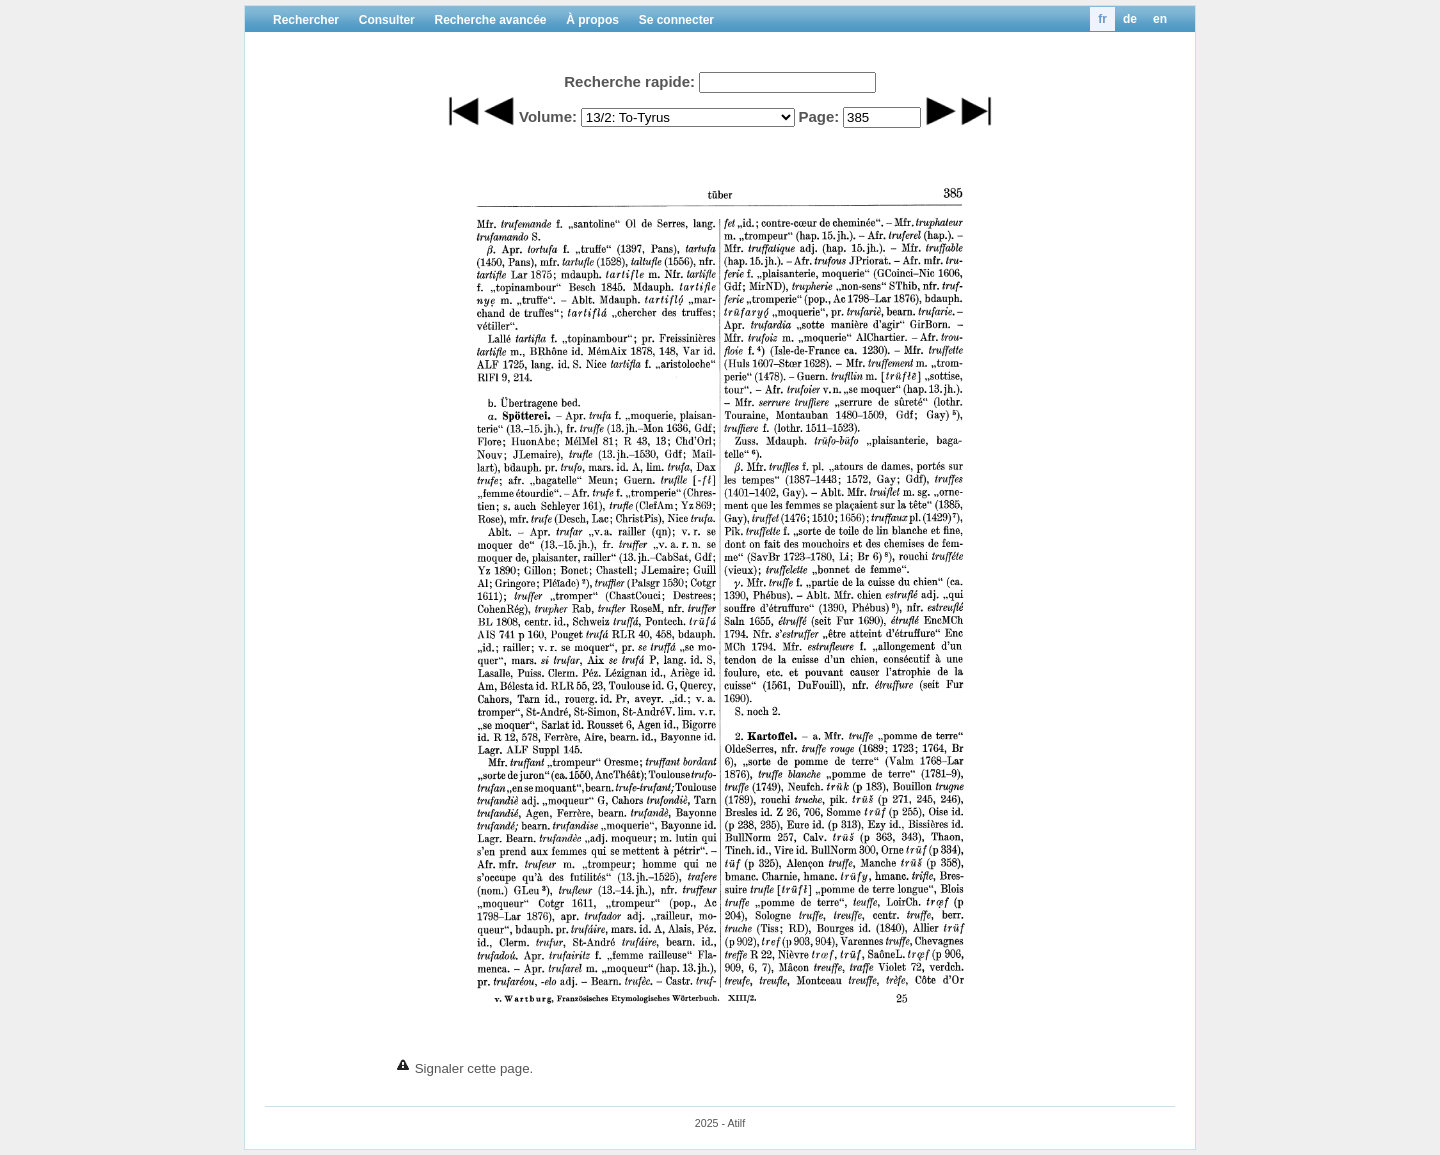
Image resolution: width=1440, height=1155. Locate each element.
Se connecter (676, 20)
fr (1102, 19)
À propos (592, 20)
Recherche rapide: (629, 81)
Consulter (387, 20)
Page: (818, 116)
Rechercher (306, 20)
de (1130, 19)
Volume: (548, 116)
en (1160, 19)
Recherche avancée (490, 20)
